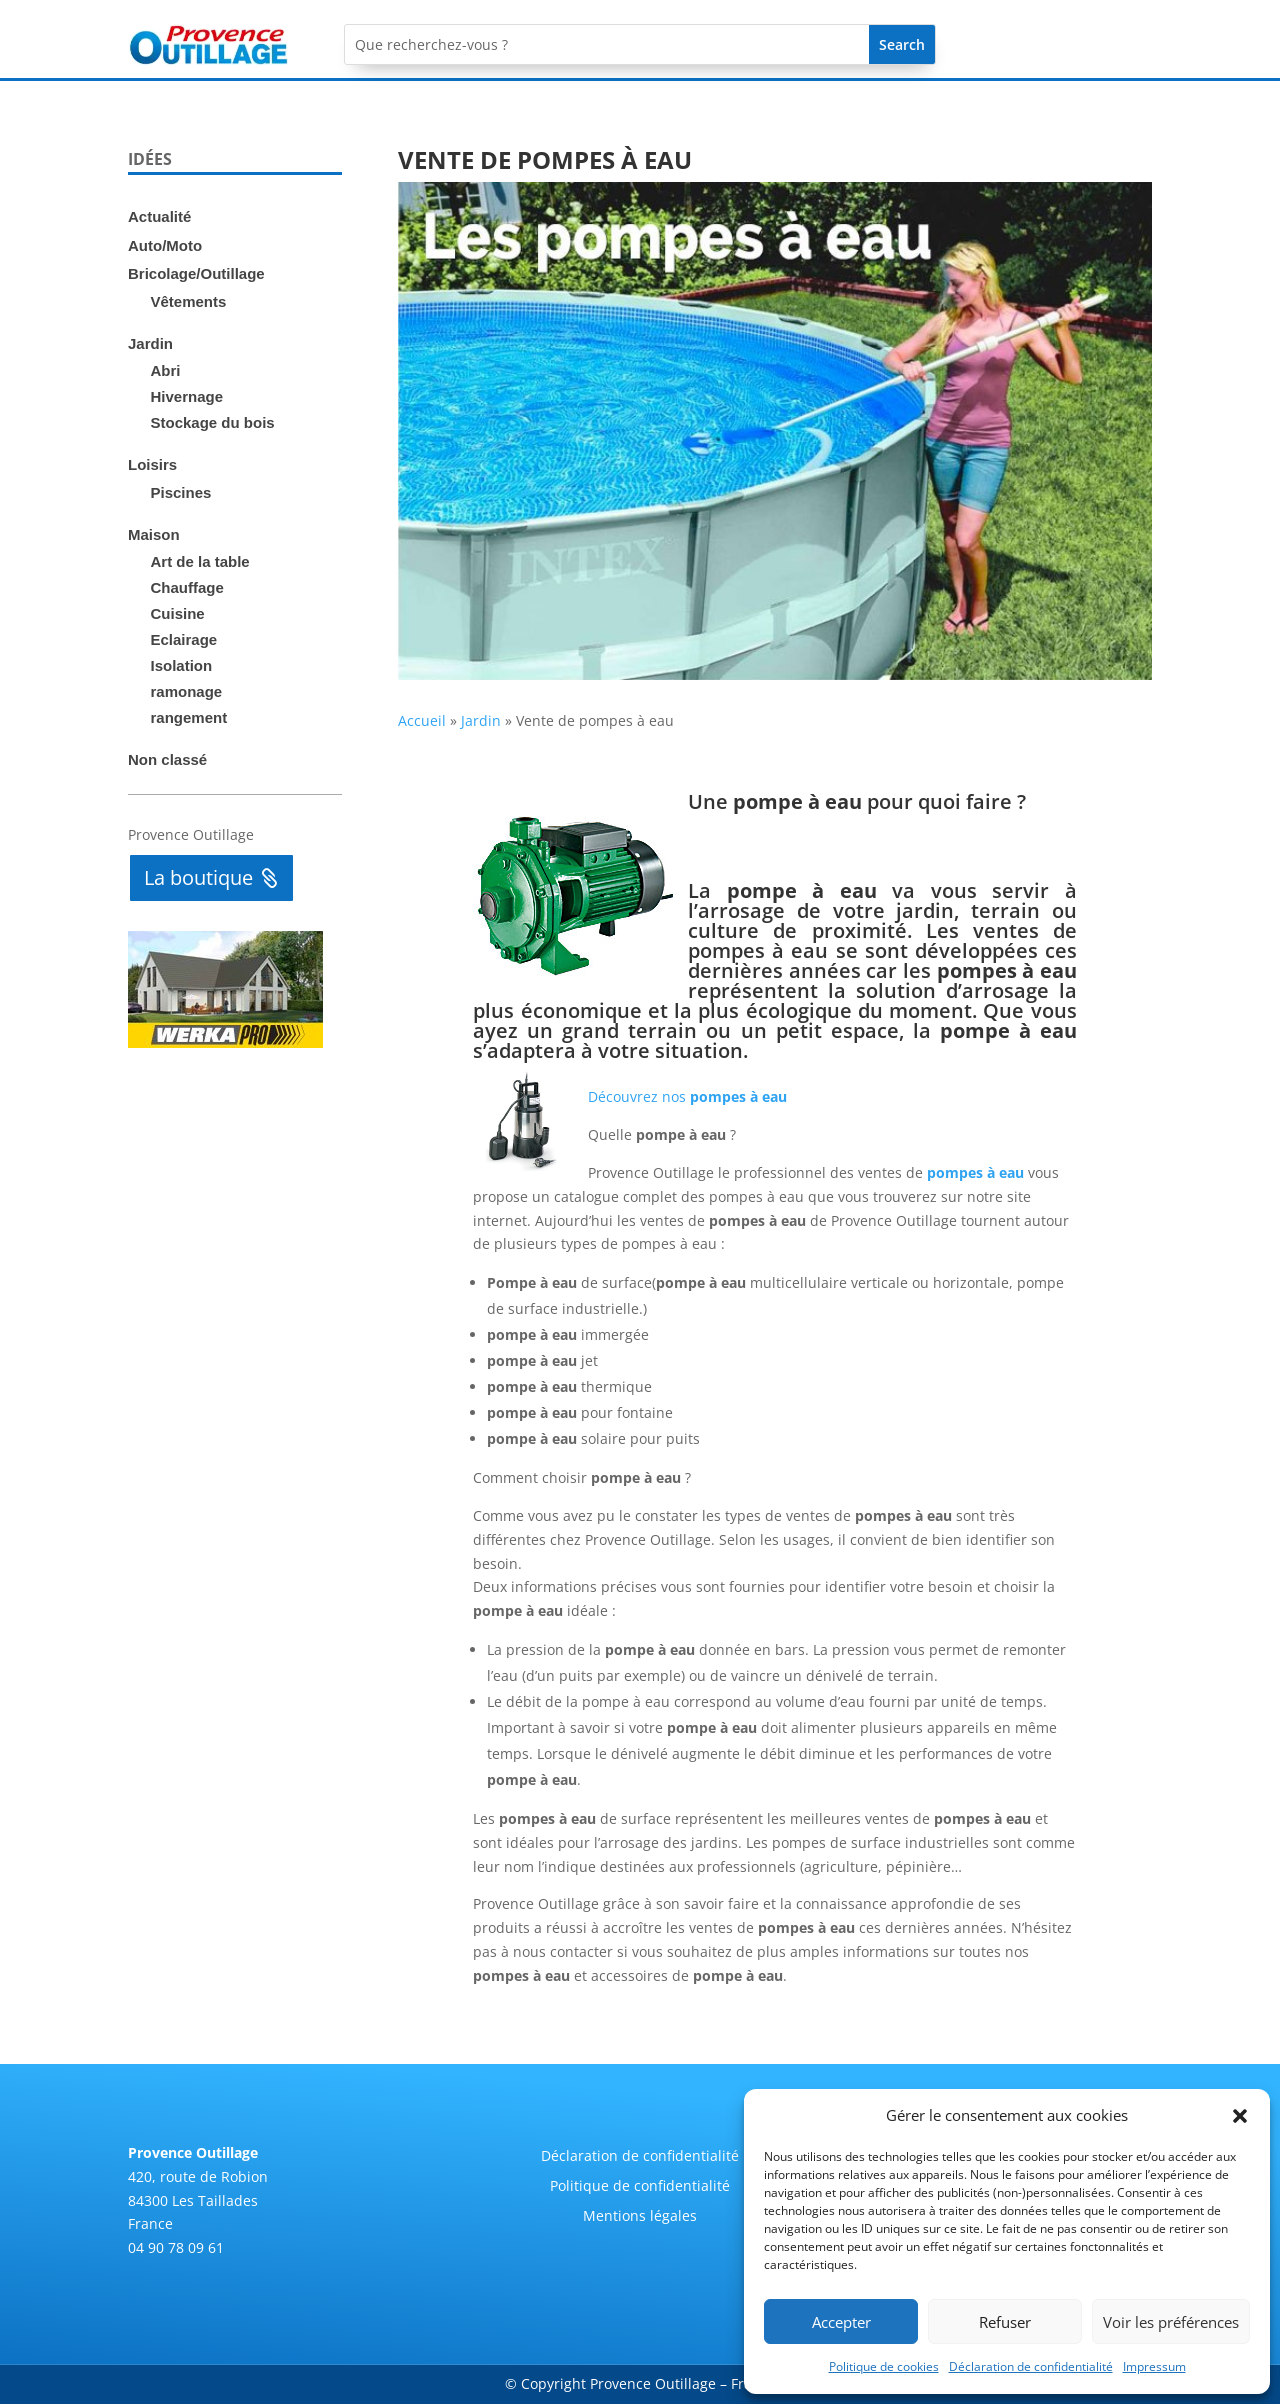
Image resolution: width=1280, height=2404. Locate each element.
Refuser (1005, 2322)
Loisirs (152, 464)
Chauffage (187, 587)
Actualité (159, 216)
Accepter (841, 2322)
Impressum (1154, 2366)
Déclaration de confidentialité (1031, 2366)
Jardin (150, 343)
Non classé (167, 759)
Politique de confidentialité (640, 2187)
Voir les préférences (1171, 2322)
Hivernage (187, 396)
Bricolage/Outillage (196, 273)
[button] (1240, 2116)
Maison (154, 534)
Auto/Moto (165, 245)
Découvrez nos (687, 1096)
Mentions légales (640, 2217)
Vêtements (189, 301)
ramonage (187, 691)
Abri (166, 370)
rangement (189, 717)
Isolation (182, 665)
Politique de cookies (884, 2366)
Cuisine (178, 613)
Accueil (422, 720)
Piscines (181, 492)
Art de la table (200, 561)
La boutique (198, 877)
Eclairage (184, 639)
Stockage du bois (213, 422)
